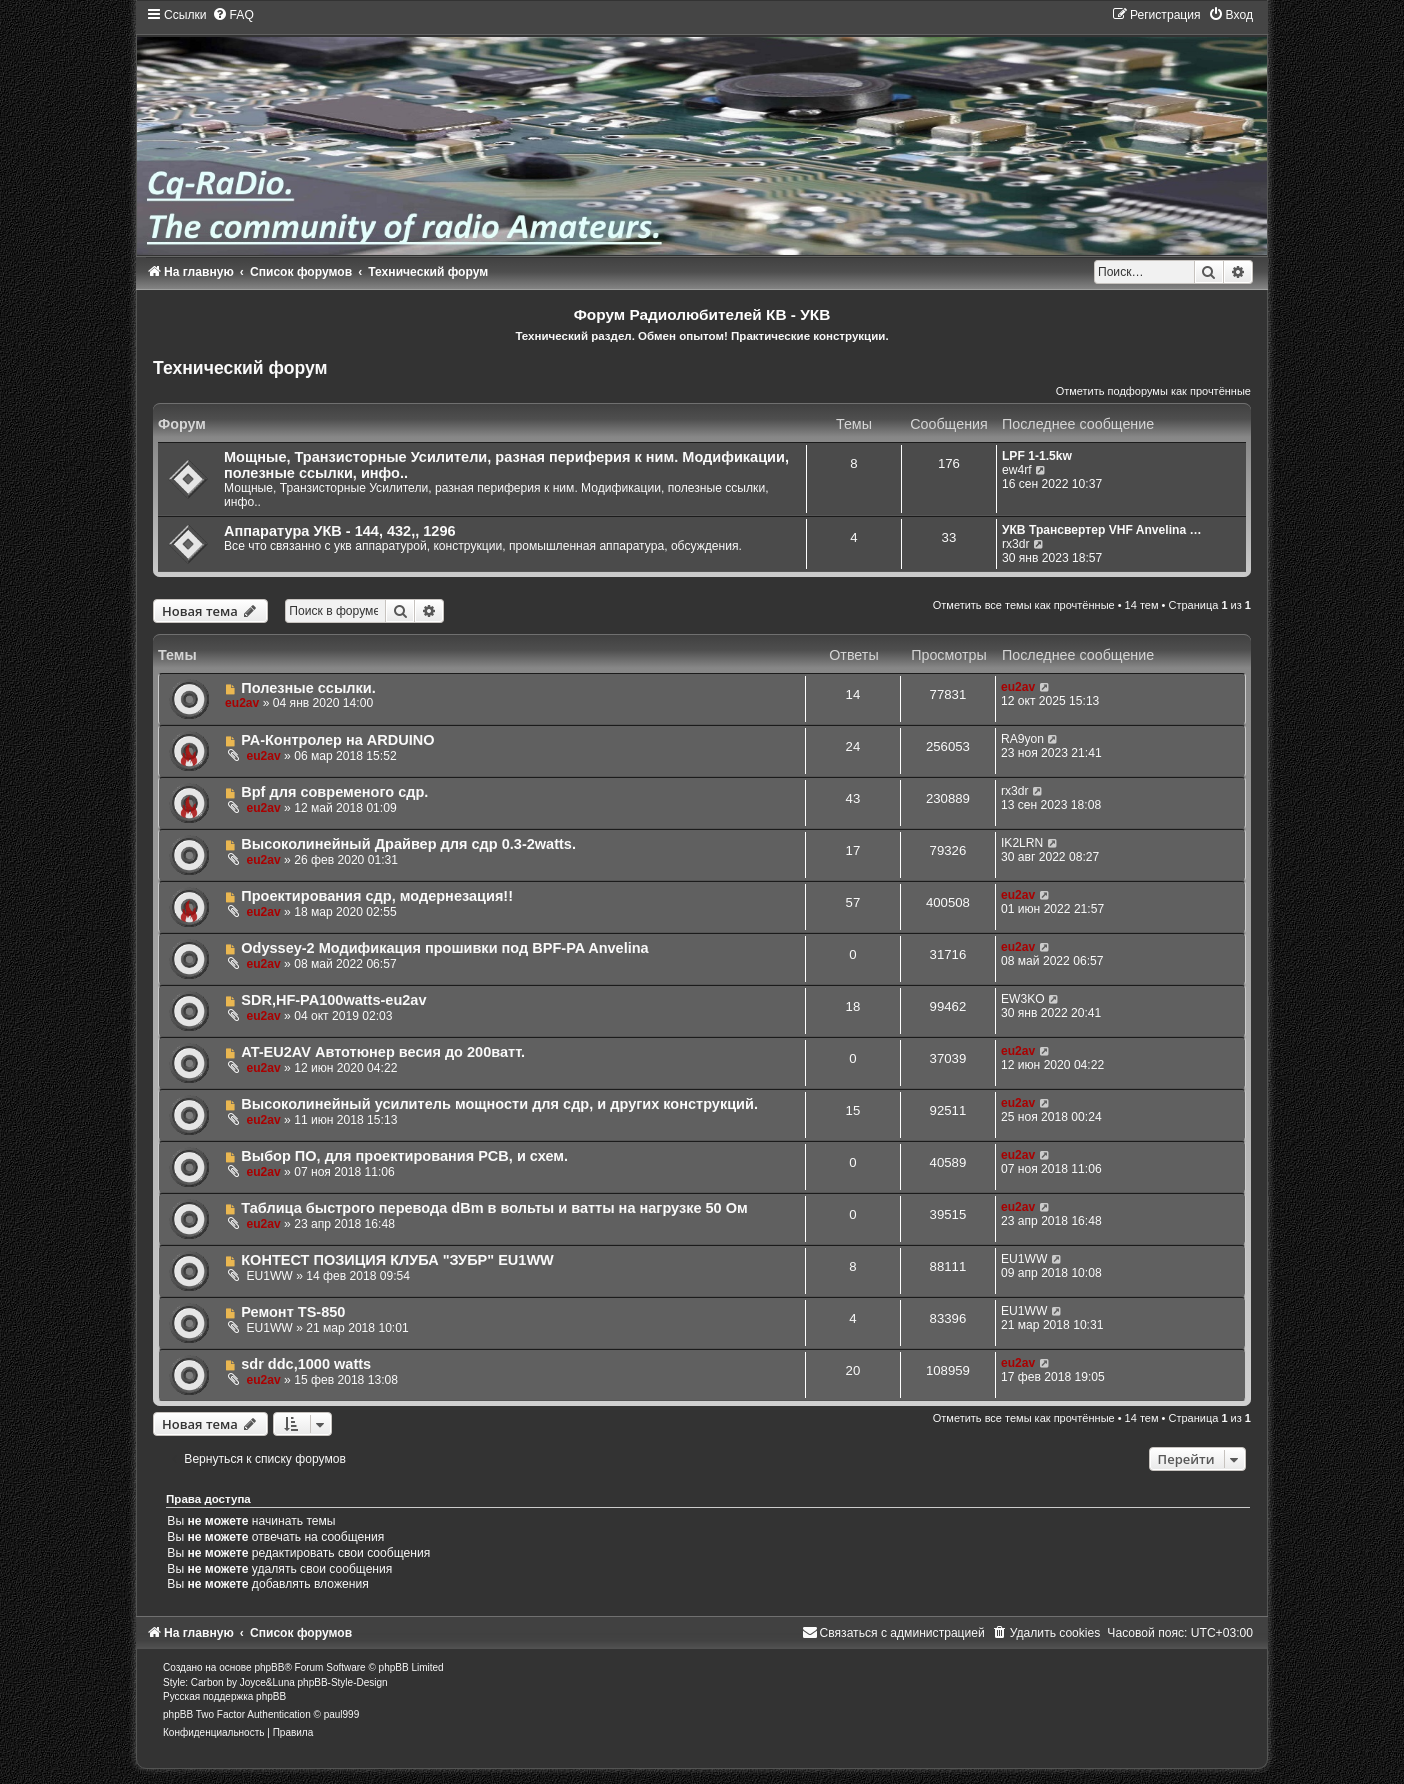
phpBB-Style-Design (343, 1682)
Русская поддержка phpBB (224, 1696)
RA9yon (1022, 739)
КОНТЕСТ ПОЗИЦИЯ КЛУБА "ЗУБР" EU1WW (397, 1260)
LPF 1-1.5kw (1037, 456)
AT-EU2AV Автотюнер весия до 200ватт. (383, 1052)
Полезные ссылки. (308, 688)
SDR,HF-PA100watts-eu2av (333, 1000)
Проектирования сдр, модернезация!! (377, 896)
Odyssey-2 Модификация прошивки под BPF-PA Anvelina (444, 948)
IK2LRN (1022, 843)
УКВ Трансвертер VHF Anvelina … (1102, 530)
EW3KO (1023, 999)
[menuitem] (233, 15)
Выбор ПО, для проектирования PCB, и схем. (404, 1156)
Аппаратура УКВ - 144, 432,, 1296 (340, 531)
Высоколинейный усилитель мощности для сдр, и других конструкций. (499, 1104)
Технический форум (240, 368)
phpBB (269, 1667)
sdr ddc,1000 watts (306, 1364)
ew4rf (1017, 470)
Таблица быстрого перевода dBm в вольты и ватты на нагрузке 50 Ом (494, 1208)
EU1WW (269, 1276)
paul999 (342, 1714)
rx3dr (1016, 544)
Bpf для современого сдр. (334, 792)
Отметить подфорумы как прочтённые (1153, 391)
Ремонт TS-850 (293, 1312)
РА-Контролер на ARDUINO (337, 740)
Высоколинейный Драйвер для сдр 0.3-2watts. (408, 844)
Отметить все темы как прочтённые (1024, 605)
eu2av (242, 703)
